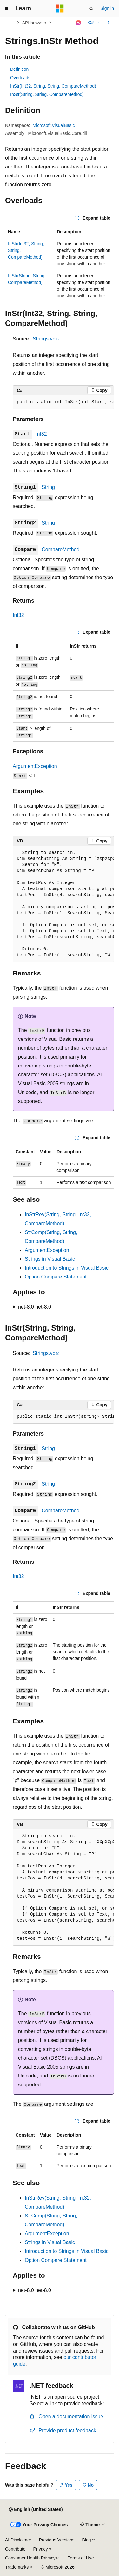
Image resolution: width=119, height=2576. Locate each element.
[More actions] (108, 23)
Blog (86, 2539)
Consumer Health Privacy (30, 2557)
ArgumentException (35, 766)
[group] (63, 402)
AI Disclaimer (18, 2539)
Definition (19, 69)
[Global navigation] (6, 8)
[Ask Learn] (78, 23)
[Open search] (91, 8)
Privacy (40, 2549)
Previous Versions (56, 2539)
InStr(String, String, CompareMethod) (47, 94)
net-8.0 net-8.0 (34, 1307)
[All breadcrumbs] (10, 23)
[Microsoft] (60, 8)
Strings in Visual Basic (50, 1259)
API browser (34, 22)
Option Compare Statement (56, 1276)
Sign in (107, 8)
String (48, 487)
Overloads (20, 77)
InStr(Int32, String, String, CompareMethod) (53, 86)
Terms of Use (81, 2557)
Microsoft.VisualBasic (54, 125)
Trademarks (17, 2567)
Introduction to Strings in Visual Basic (67, 1268)
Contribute (15, 2549)
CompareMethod (60, 549)
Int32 (41, 434)
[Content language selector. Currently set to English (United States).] (35, 2510)
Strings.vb (44, 338)
